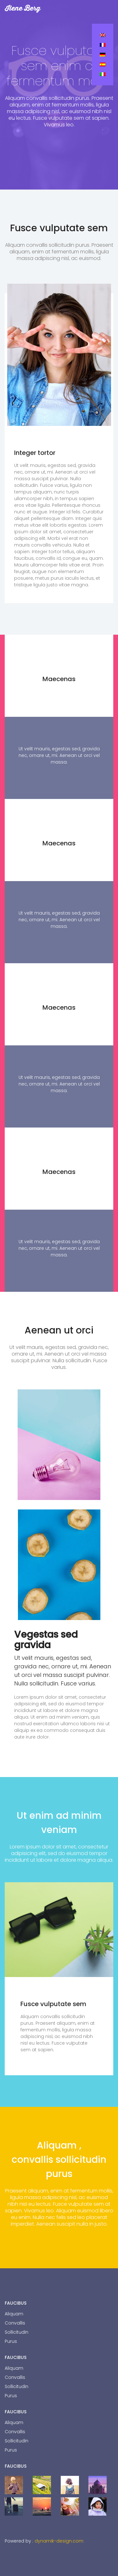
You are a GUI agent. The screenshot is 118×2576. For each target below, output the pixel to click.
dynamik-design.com (59, 2541)
